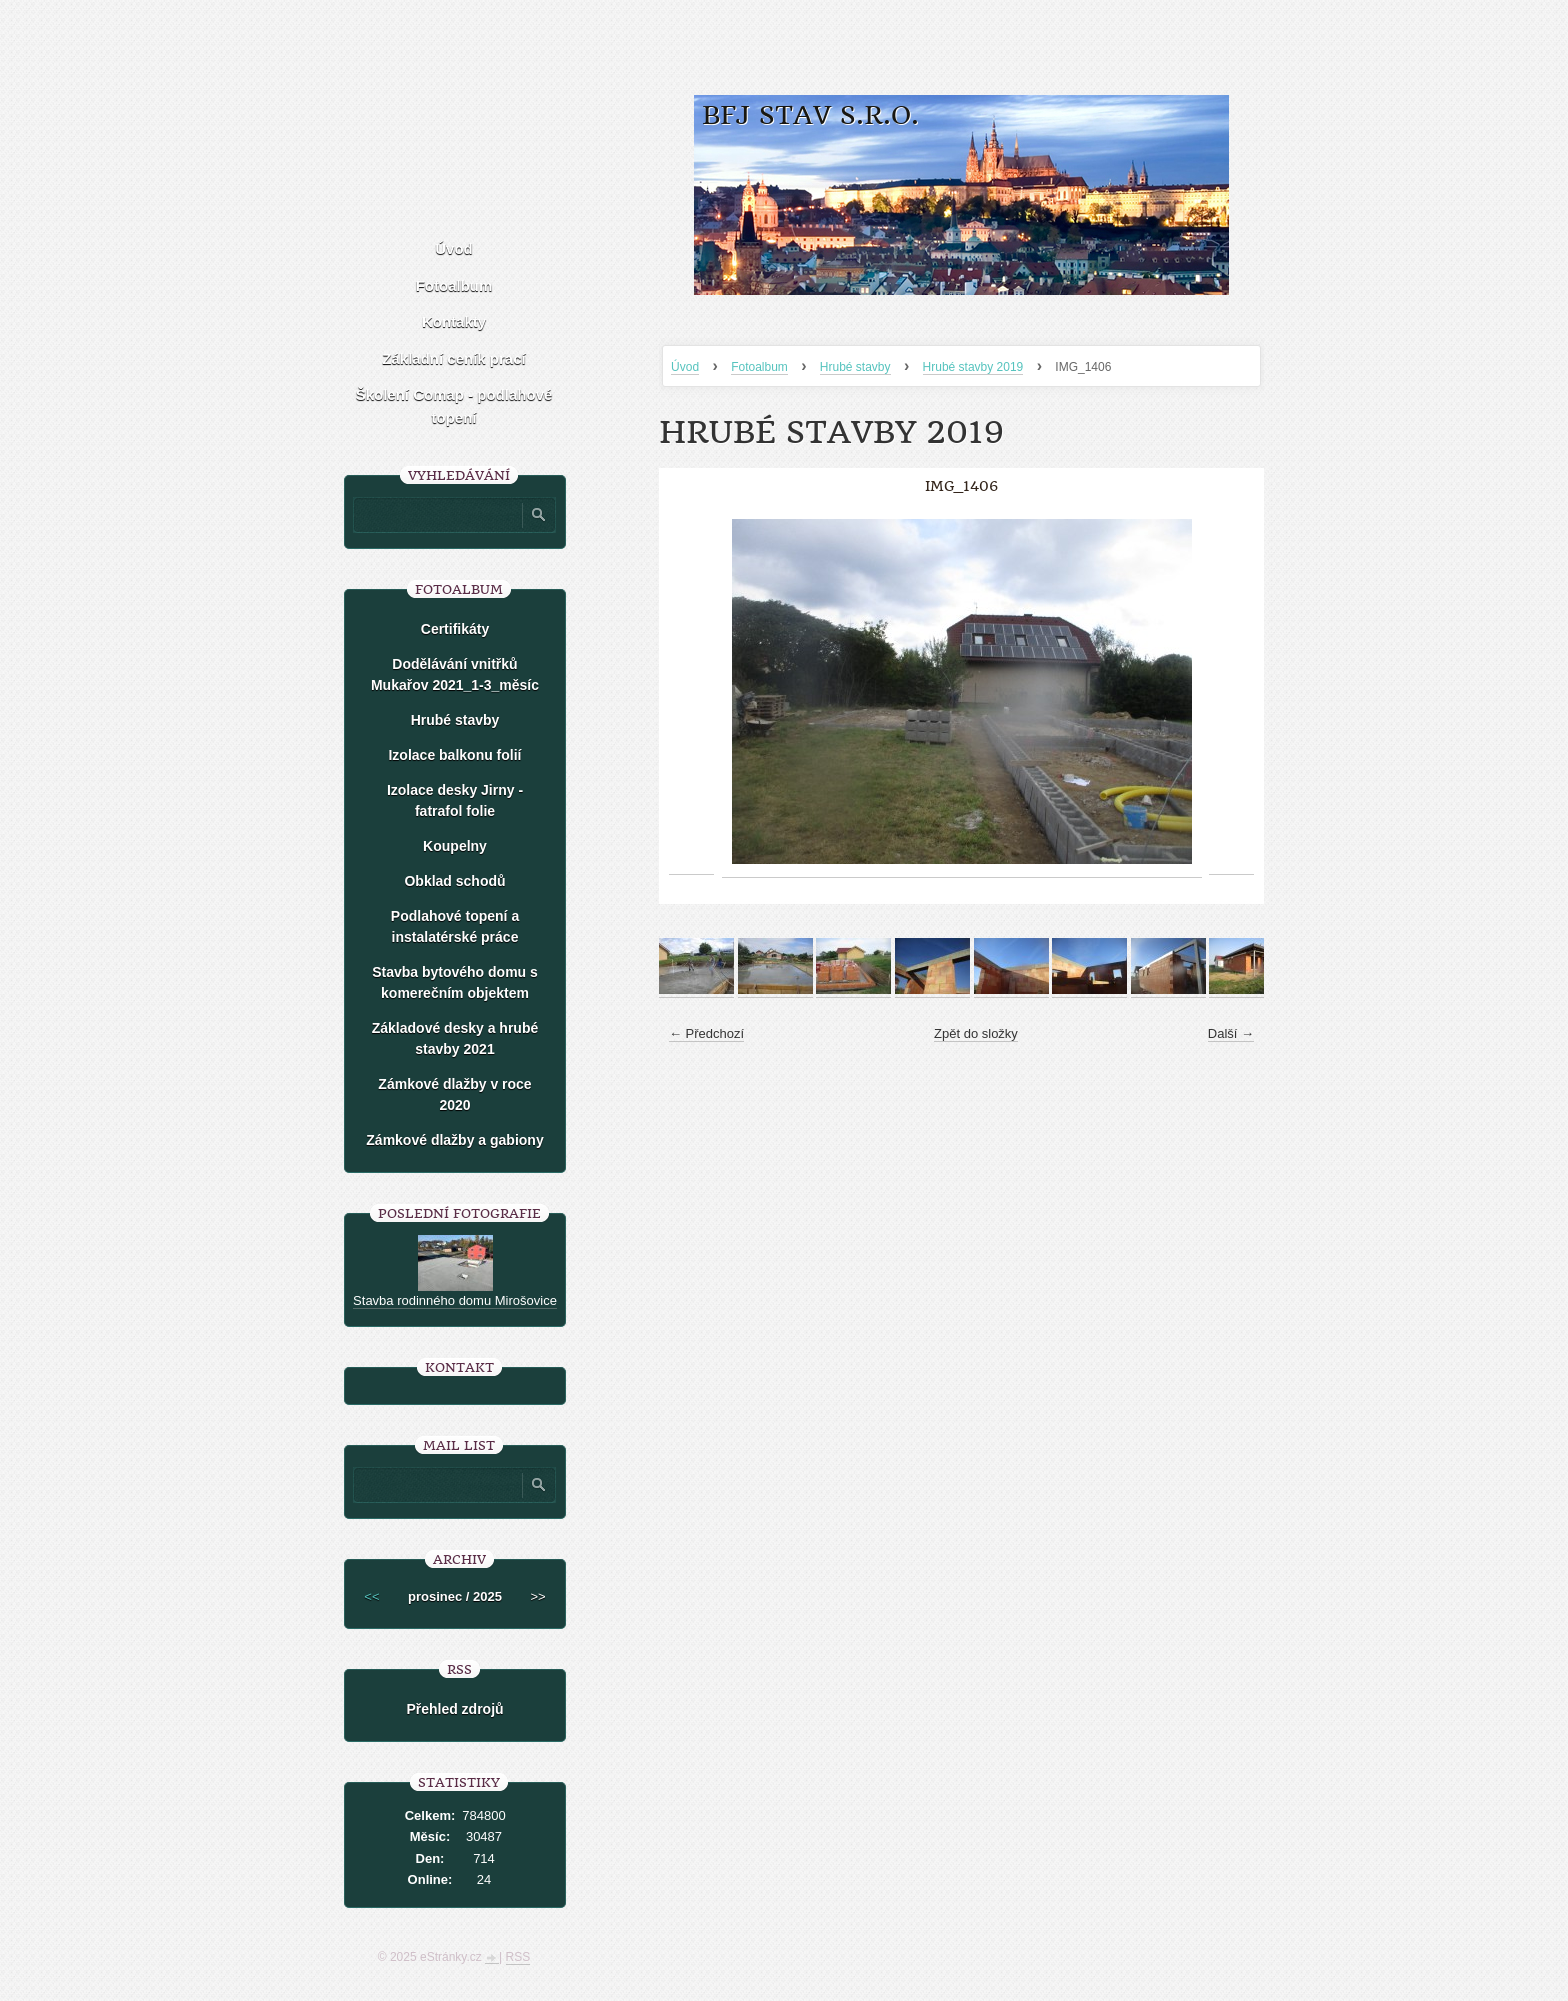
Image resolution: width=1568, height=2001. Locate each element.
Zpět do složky (976, 1033)
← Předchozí (706, 1033)
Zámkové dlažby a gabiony (454, 1140)
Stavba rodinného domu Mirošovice (455, 1300)
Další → (1231, 1033)
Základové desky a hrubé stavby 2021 (455, 1038)
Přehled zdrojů (454, 1709)
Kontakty (454, 321)
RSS (518, 1957)
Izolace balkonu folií (454, 755)
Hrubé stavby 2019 (973, 367)
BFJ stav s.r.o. (810, 115)
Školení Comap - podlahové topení (454, 406)
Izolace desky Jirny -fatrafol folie (455, 800)
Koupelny (455, 846)
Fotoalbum (759, 367)
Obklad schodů (454, 881)
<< (371, 1596)
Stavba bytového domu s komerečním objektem (455, 982)
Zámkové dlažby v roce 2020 (454, 1094)
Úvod (685, 367)
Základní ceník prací (453, 358)
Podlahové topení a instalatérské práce (455, 926)
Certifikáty (455, 629)
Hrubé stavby (855, 367)
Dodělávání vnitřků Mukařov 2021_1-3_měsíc (455, 674)
